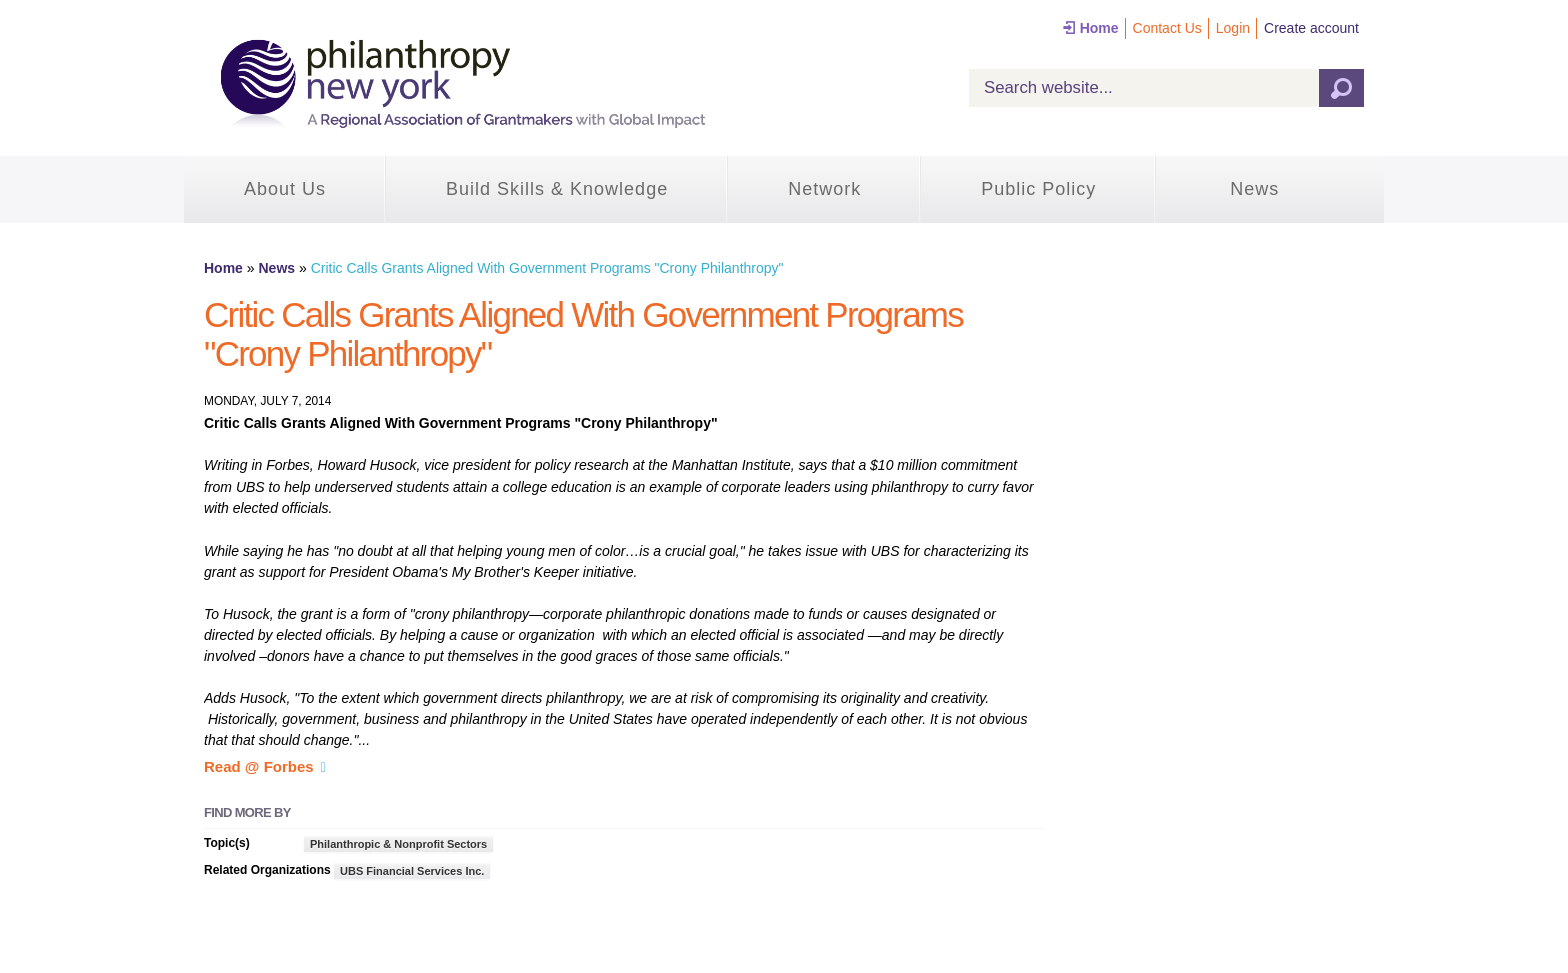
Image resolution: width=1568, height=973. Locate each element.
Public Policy (1038, 189)
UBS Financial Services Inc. (412, 871)
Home (1099, 28)
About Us (285, 189)
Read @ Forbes (259, 766)
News (1254, 189)
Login (1233, 28)
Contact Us (1167, 28)
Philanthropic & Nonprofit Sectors (398, 844)
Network (824, 189)
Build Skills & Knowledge (557, 189)
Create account (1311, 28)
